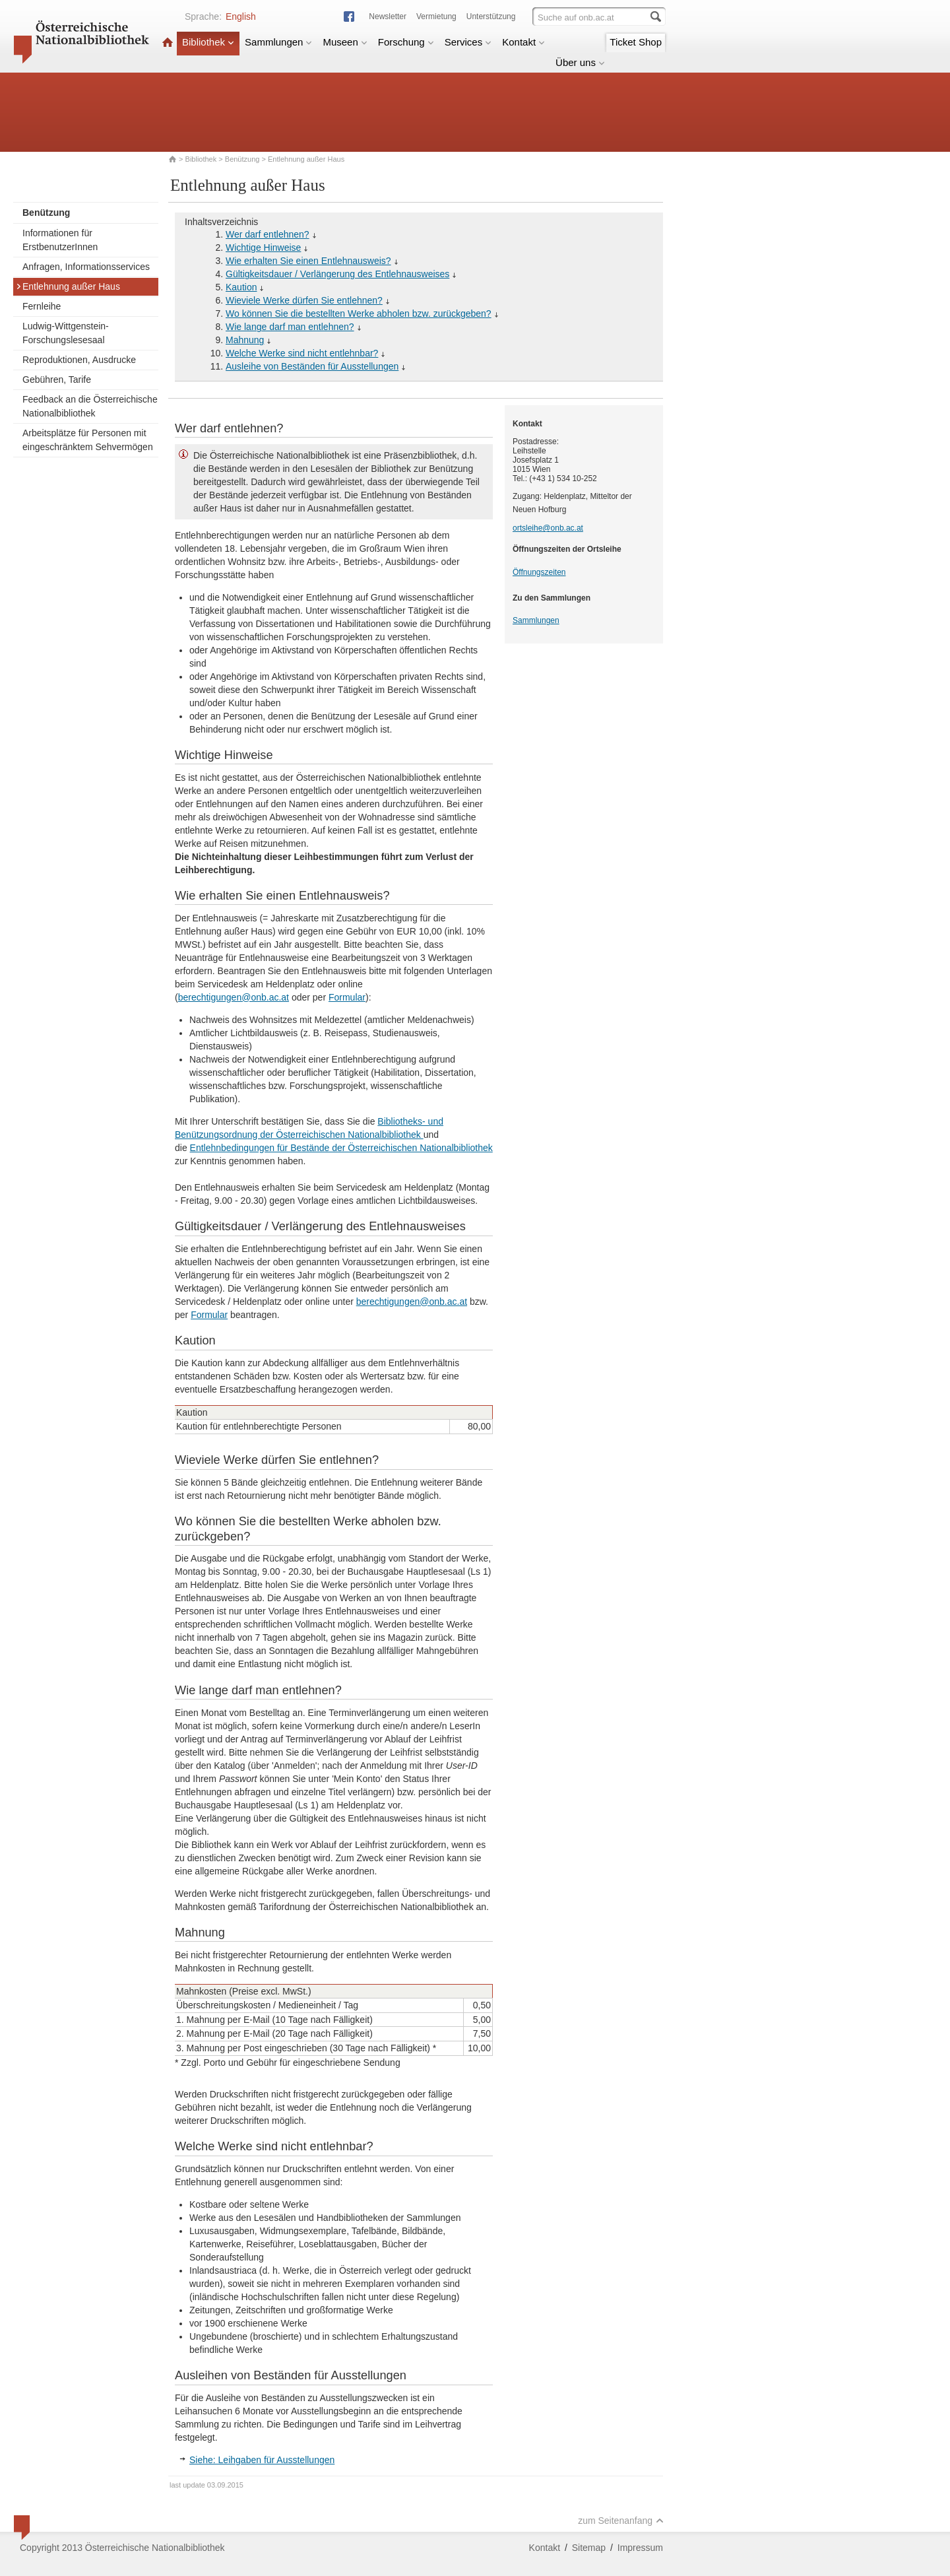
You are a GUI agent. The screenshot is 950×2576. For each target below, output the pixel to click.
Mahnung (245, 340)
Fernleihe (41, 306)
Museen (345, 42)
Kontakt (523, 42)
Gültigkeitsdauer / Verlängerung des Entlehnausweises (337, 274)
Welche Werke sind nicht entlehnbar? (302, 353)
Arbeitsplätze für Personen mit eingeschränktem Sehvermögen (87, 440)
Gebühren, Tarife (56, 379)
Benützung (242, 159)
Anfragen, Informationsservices (86, 266)
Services (468, 42)
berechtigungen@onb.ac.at (233, 997)
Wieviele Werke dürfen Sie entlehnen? (304, 300)
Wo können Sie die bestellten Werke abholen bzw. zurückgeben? (358, 313)
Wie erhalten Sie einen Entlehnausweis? (308, 260)
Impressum (640, 2547)
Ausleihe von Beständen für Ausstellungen (312, 366)
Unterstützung (491, 16)
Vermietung (436, 16)
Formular (347, 997)
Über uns (580, 62)
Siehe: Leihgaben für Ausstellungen (261, 2460)
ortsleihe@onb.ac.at (548, 528)
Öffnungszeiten (539, 572)
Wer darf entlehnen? (267, 234)
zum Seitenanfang (621, 2520)
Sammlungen (278, 42)
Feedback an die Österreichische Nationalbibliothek (90, 406)
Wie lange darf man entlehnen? (290, 326)
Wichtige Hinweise (263, 247)
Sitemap (589, 2547)
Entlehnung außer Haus (68, 286)
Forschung (406, 42)
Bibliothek (208, 42)
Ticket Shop (636, 42)
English (241, 16)
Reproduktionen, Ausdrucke (79, 359)
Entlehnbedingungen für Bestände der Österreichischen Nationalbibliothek (341, 1147)
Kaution (241, 287)
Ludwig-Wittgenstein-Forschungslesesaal (65, 333)
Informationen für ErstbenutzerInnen (60, 240)
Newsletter (387, 16)
